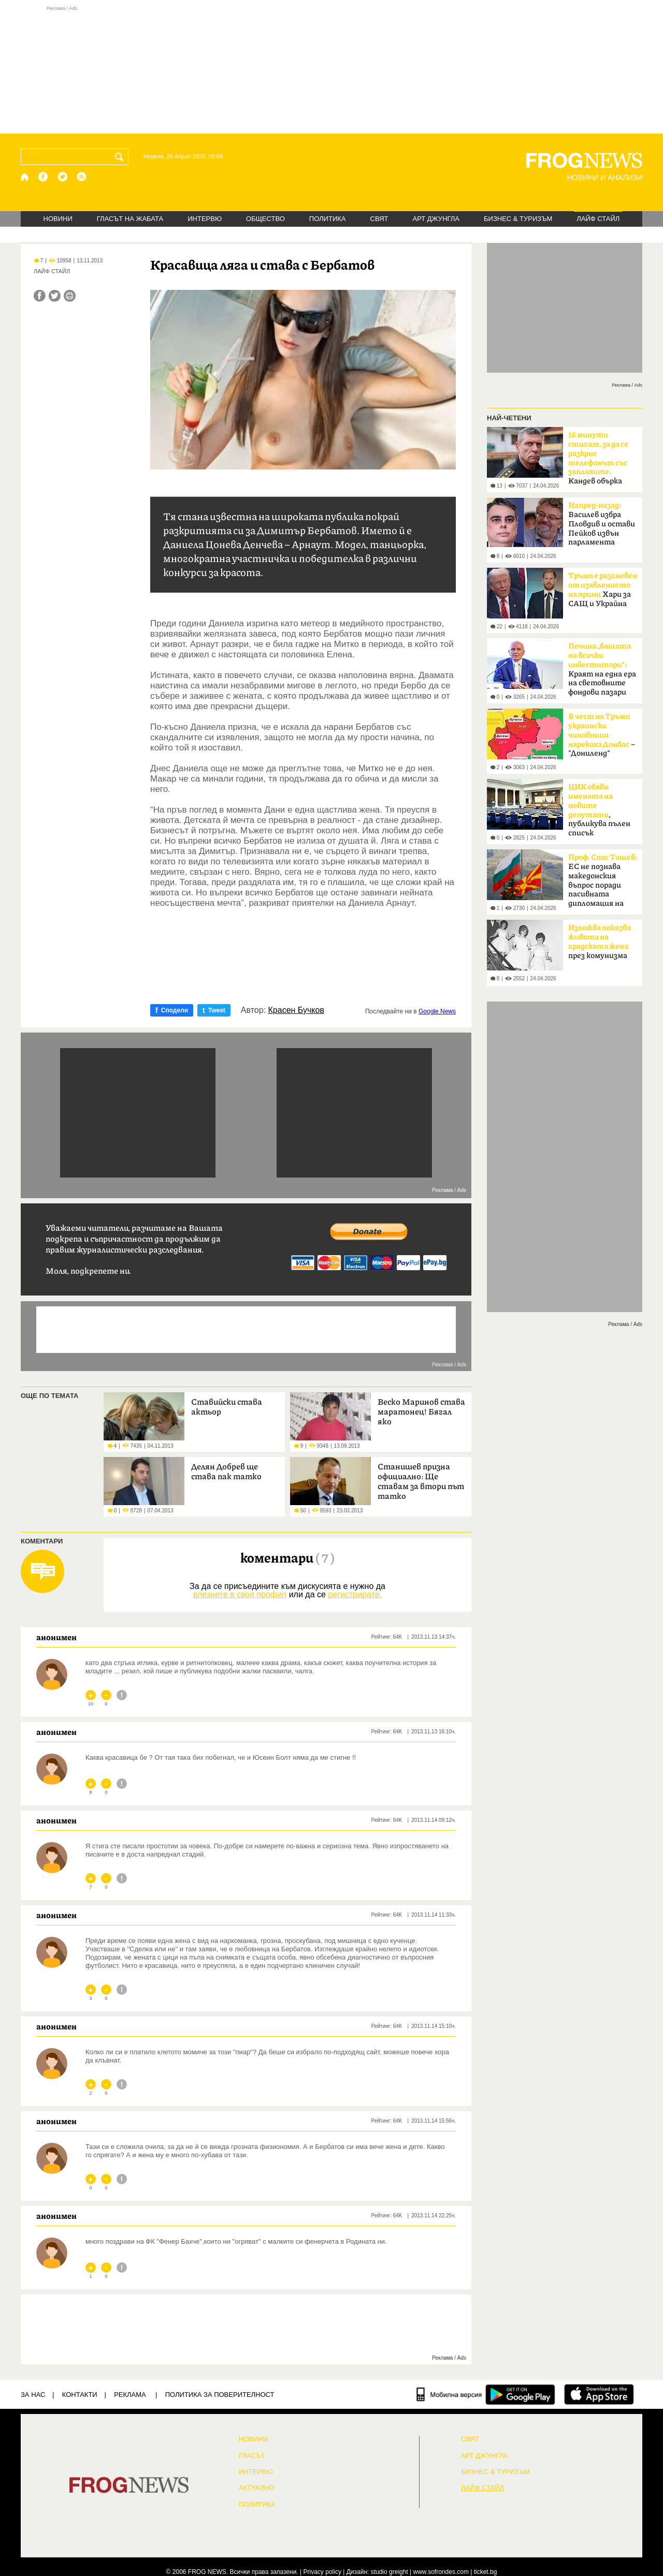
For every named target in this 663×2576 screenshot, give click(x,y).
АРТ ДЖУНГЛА (435, 219)
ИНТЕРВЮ (205, 219)
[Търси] (121, 157)
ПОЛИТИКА (327, 219)
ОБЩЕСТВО (265, 219)
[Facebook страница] (43, 177)
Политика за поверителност (220, 2394)
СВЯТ (379, 219)
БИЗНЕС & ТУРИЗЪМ (518, 219)
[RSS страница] (82, 177)
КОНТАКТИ (79, 2394)
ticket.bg (485, 2571)
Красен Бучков (296, 1010)
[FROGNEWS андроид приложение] (520, 2394)
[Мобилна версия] (449, 2394)
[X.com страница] (62, 177)
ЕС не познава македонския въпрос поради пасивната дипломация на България (602, 883)
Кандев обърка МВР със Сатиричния (598, 461)
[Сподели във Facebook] (40, 296)
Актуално (257, 2488)
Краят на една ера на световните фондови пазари (602, 669)
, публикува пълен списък (599, 810)
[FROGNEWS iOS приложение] (599, 2394)
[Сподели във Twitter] (55, 296)
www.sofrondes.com (441, 2571)
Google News (437, 1011)
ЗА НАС (33, 2394)
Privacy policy (322, 2571)
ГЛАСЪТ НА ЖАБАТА (130, 219)
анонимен (56, 1637)
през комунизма (599, 942)
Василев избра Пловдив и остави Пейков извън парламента (601, 524)
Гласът (252, 2456)
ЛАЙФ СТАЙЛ (597, 219)
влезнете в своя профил (239, 1594)
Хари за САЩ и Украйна (602, 590)
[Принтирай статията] (70, 296)
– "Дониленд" (601, 735)
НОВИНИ (58, 219)
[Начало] (25, 177)
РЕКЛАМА (130, 2394)
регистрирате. (355, 1594)
